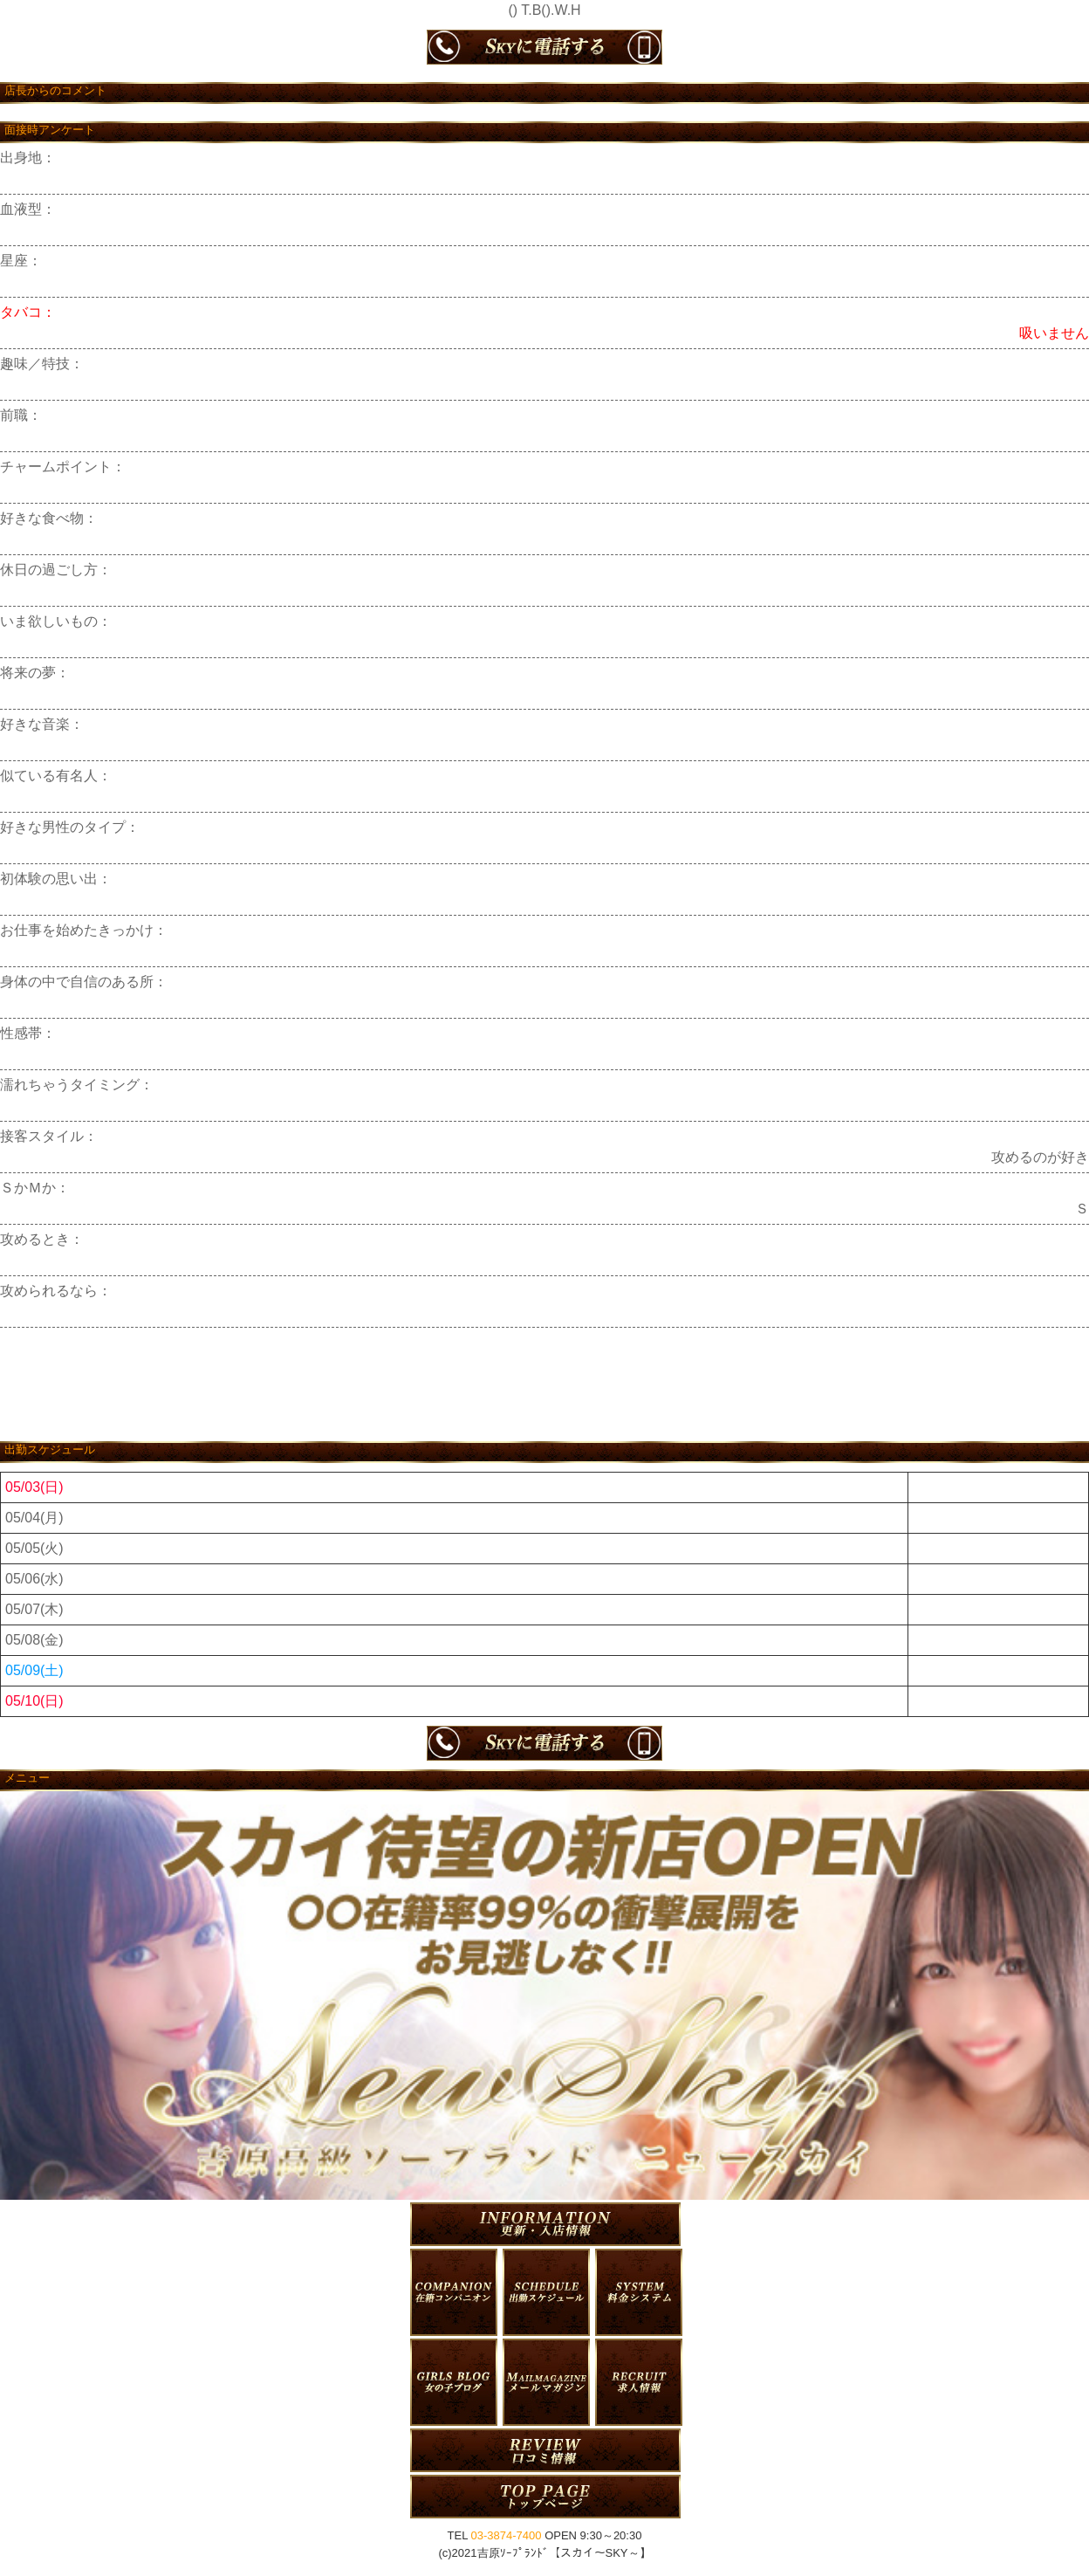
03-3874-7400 (506, 2535)
